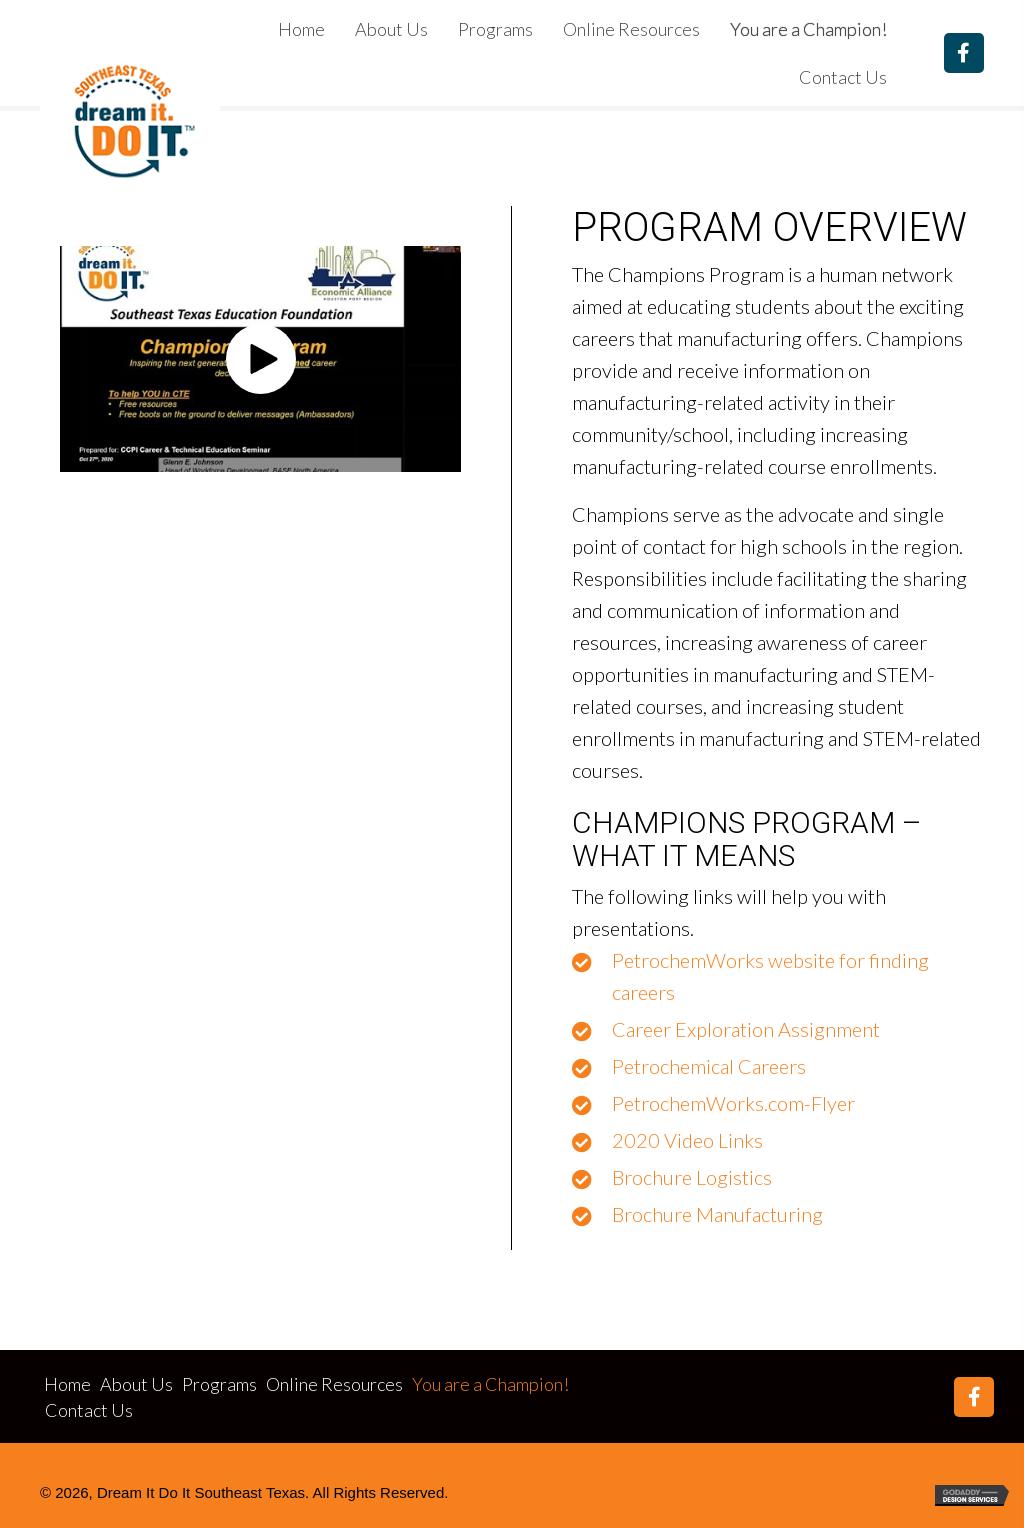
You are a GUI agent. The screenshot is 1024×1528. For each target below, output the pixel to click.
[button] (964, 53)
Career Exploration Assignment (746, 1029)
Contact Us (89, 1410)
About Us (136, 1384)
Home (67, 1384)
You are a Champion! (490, 1384)
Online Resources (334, 1384)
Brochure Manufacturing (717, 1214)
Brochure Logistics (692, 1177)
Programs (219, 1384)
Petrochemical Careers (709, 1066)
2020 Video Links (687, 1140)
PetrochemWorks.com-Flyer (733, 1103)
